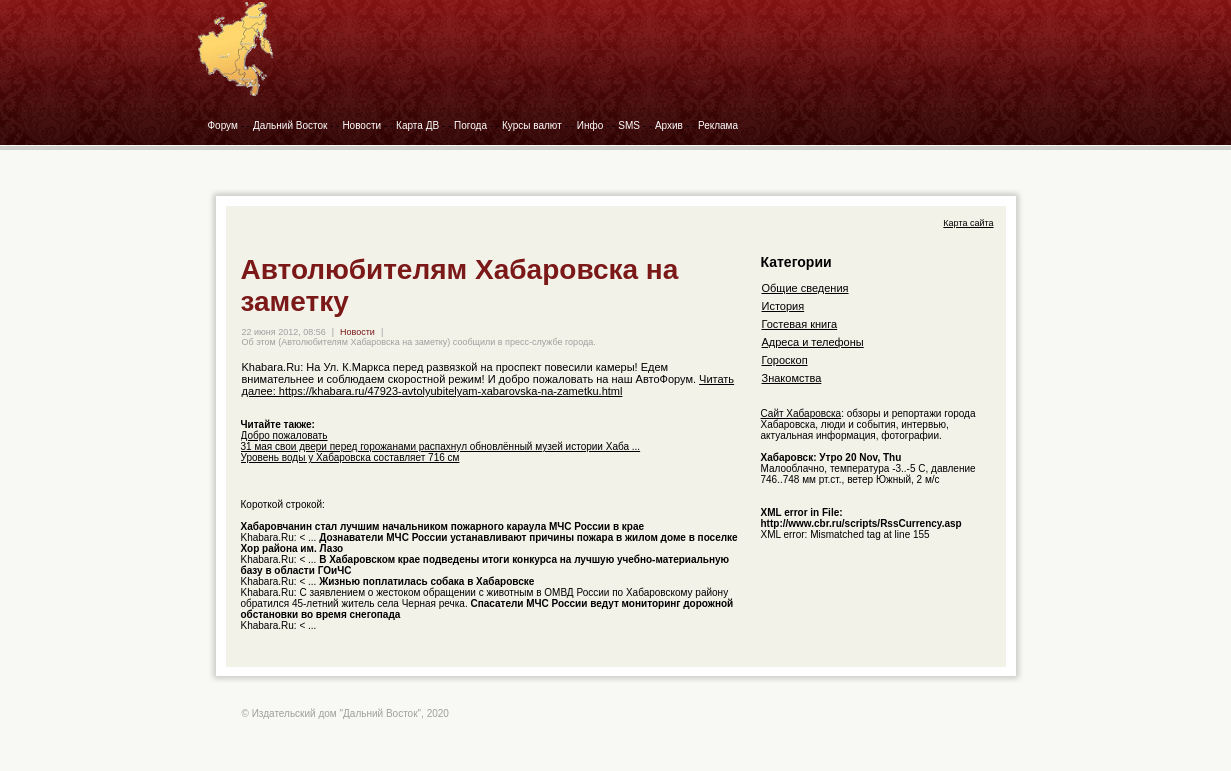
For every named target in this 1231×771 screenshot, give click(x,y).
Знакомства (792, 378)
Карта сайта (968, 223)
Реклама (718, 125)
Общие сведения (805, 288)
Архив (669, 125)
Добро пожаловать (284, 435)
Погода (470, 125)
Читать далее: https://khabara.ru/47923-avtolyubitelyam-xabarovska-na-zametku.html (488, 385)
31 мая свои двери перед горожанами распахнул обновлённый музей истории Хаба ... (441, 446)
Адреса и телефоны (813, 342)
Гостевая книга (800, 324)
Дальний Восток (290, 125)
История (783, 306)
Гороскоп (785, 360)
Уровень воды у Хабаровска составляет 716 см (350, 457)
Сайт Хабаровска (801, 413)
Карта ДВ (417, 125)
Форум (223, 125)
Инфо (590, 125)
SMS (629, 125)
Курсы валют (532, 125)
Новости (361, 125)
